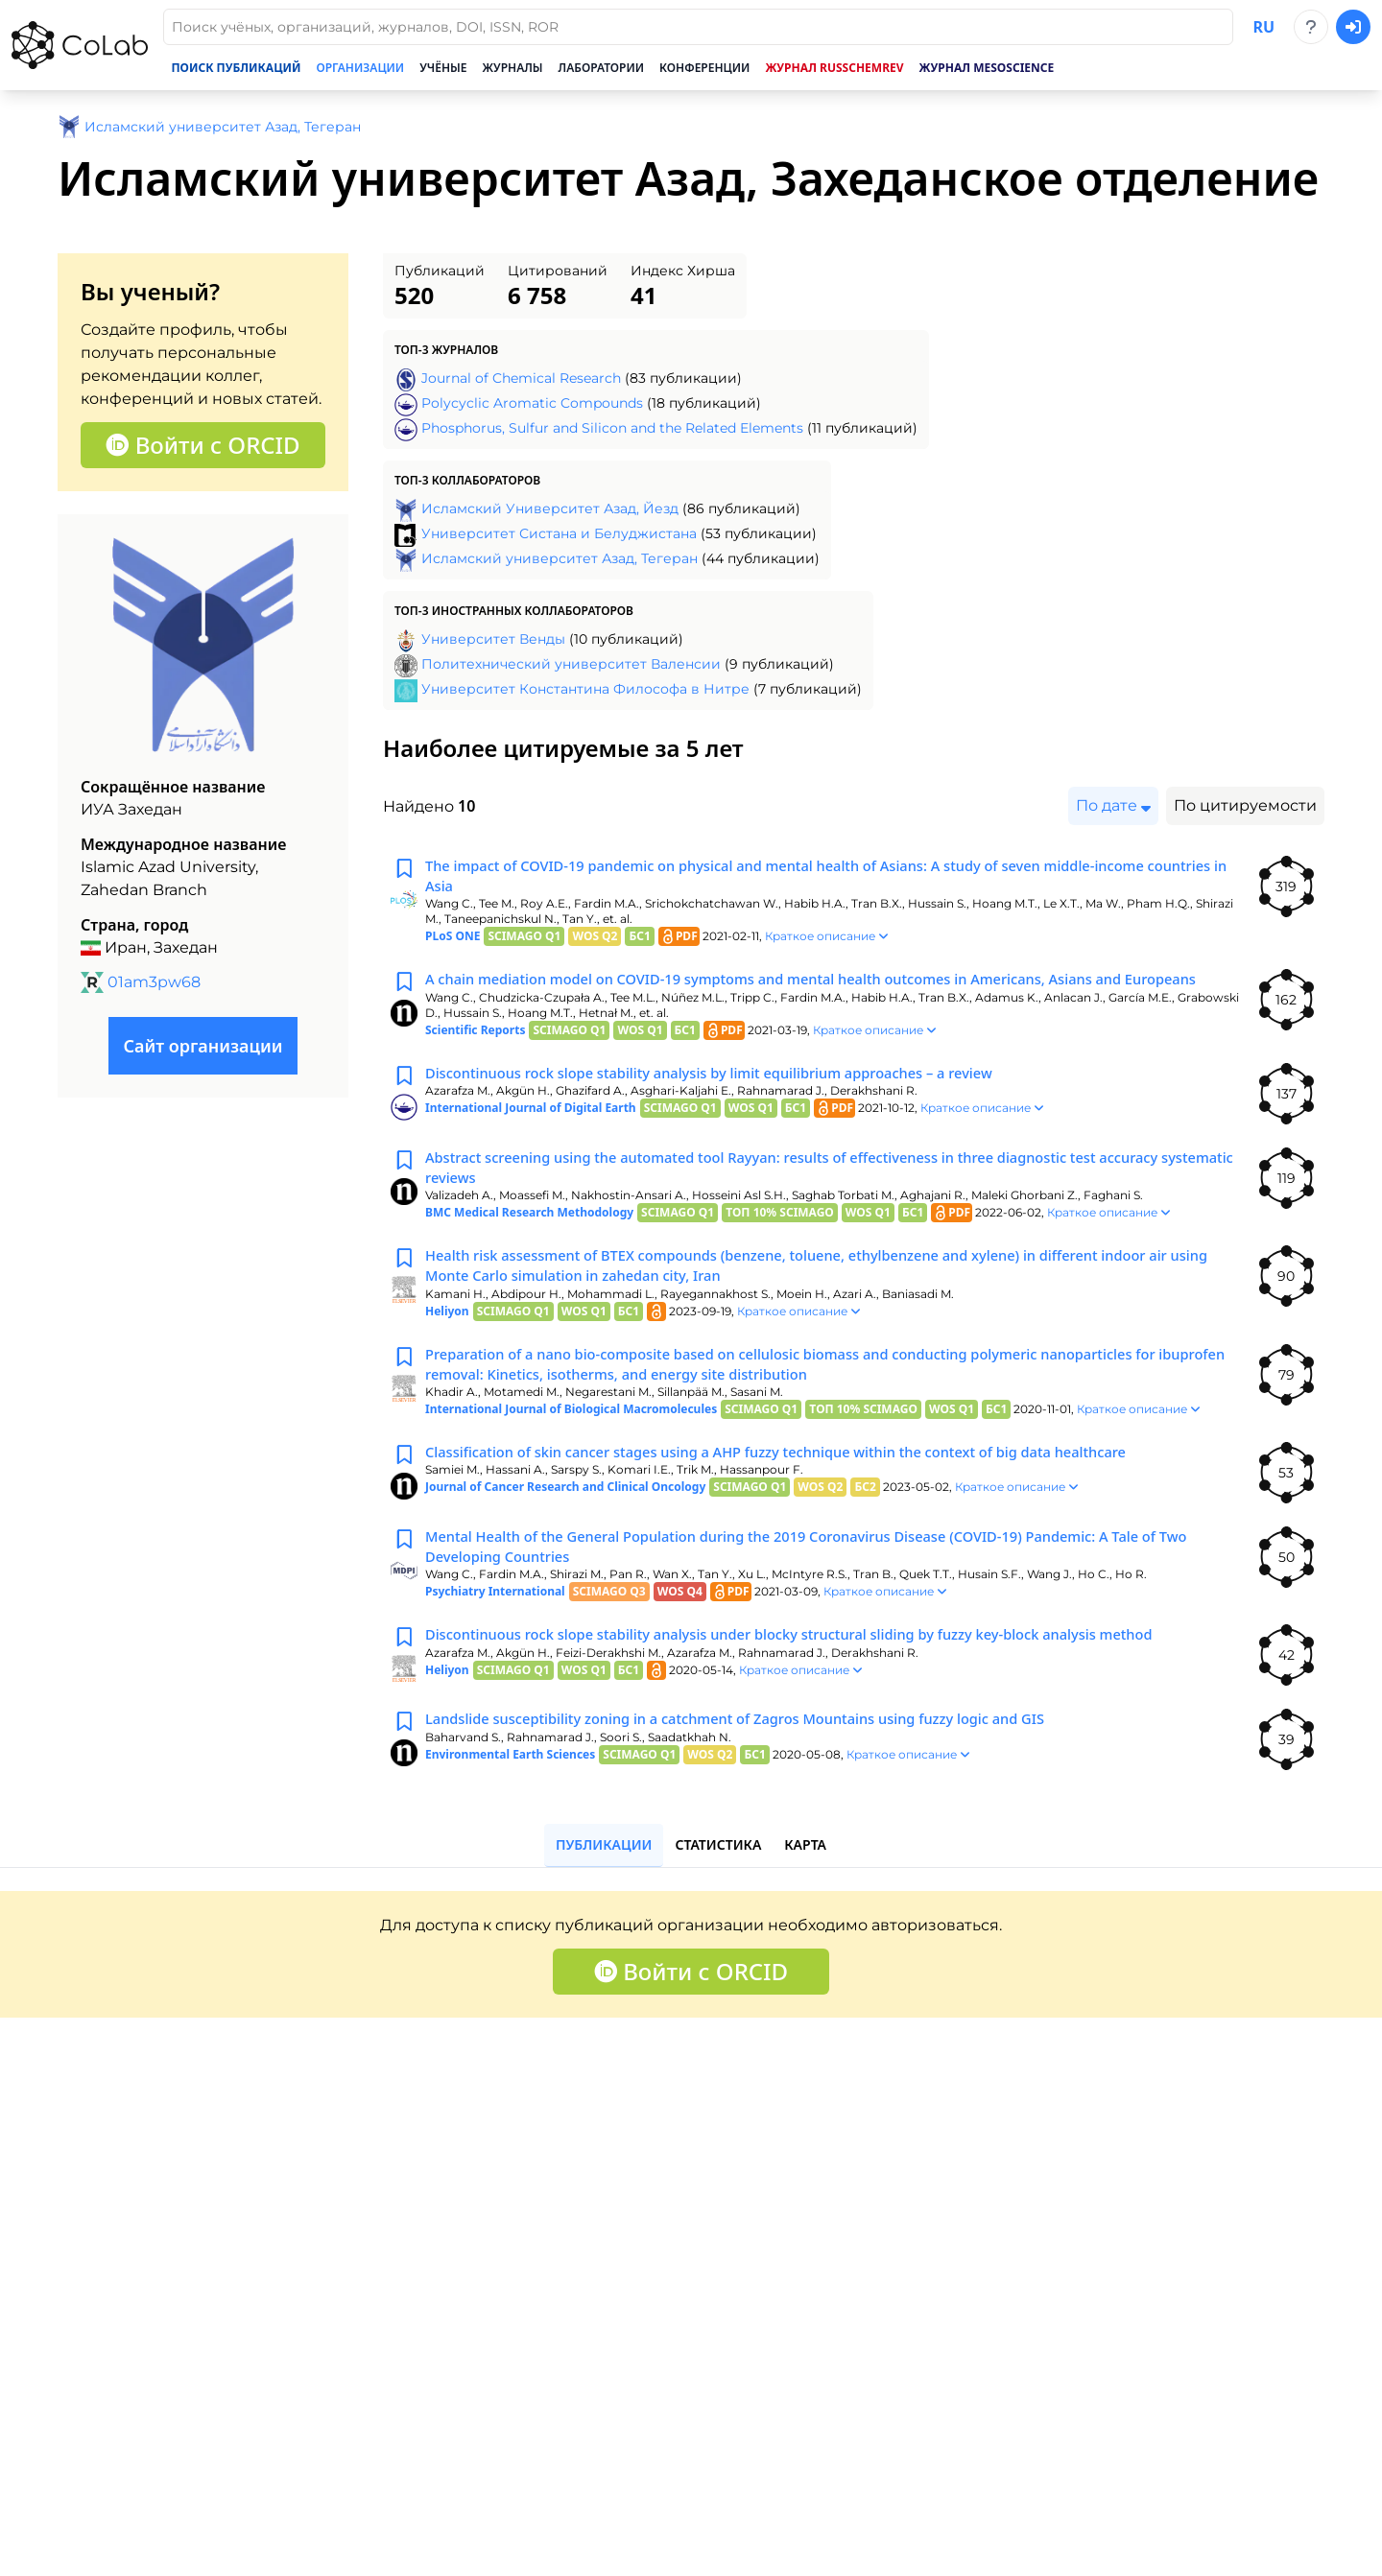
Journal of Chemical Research (521, 378)
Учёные (442, 67)
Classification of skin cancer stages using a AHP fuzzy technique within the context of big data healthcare (809, 1500)
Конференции (704, 67)
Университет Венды (493, 639)
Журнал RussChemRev (834, 67)
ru (1263, 26)
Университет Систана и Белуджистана (559, 533)
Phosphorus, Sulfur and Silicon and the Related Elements (612, 428)
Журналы (513, 67)
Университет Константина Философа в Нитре (585, 688)
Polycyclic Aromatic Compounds (532, 403)
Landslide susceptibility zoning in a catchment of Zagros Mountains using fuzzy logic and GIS (764, 1773)
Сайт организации (202, 1045)
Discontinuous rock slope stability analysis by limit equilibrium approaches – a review (736, 1105)
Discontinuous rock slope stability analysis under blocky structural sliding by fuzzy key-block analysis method (823, 1688)
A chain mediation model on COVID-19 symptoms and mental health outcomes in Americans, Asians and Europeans (806, 998)
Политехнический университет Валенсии (571, 664)
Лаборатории (602, 67)
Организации (360, 67)
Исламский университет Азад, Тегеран (559, 558)
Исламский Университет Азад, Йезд (550, 508)
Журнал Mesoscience (987, 67)
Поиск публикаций (235, 67)
